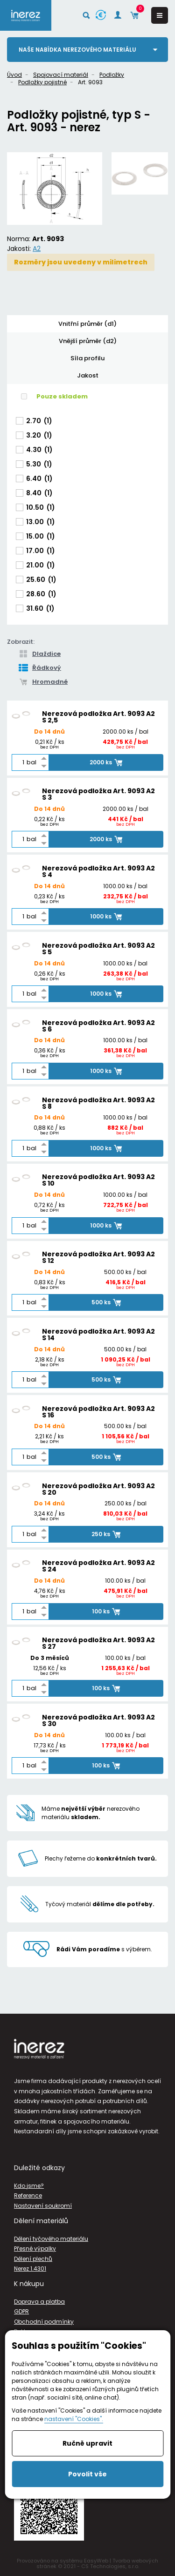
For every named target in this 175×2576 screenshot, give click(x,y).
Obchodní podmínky (44, 2322)
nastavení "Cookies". (73, 2419)
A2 (37, 248)
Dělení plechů (33, 2259)
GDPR (21, 2311)
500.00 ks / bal (125, 1272)
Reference (28, 2195)
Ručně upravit (87, 2443)
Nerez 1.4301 (30, 2269)
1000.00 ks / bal (125, 886)
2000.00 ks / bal (125, 732)
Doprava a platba (39, 2302)
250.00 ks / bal (126, 1504)
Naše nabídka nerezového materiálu (77, 50)
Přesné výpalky (35, 2248)
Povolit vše (87, 2474)
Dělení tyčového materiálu (51, 2239)
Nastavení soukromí (43, 2206)
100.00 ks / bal (125, 1581)
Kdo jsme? (29, 2186)
